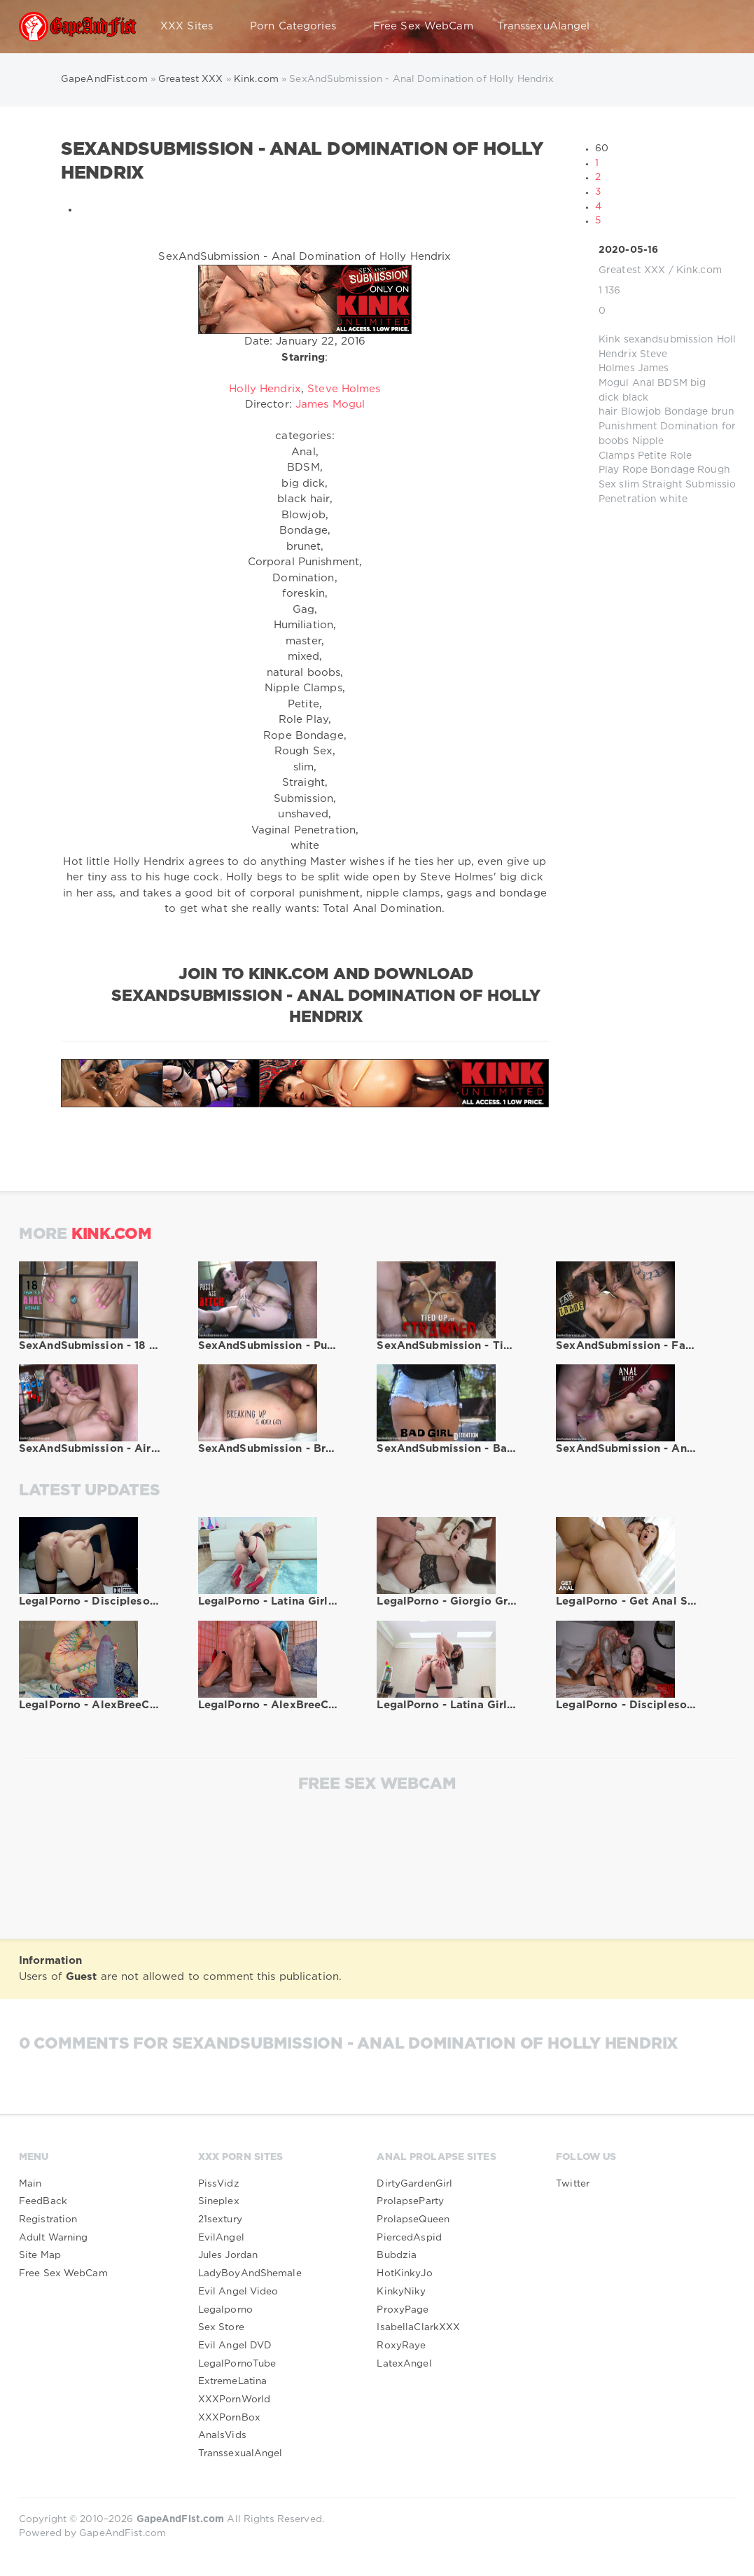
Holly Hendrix (265, 389)
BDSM (672, 383)
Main (30, 2184)
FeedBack (43, 2201)
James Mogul (330, 404)
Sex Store (221, 2327)
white (673, 499)
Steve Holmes (343, 389)
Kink (609, 339)
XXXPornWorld (234, 2399)
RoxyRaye (401, 2345)
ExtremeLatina (232, 2381)
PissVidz (218, 2184)
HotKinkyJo (404, 2273)
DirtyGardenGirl (414, 2184)
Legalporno (225, 2310)
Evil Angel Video (238, 2291)
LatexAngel (404, 2364)
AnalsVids (222, 2435)
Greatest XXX (632, 270)
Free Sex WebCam (423, 26)
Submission (713, 484)
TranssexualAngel (240, 2453)
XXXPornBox (229, 2418)
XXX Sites (193, 27)
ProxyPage (402, 2310)
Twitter (572, 2184)
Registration (48, 2219)
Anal (643, 383)
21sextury (220, 2219)
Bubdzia (397, 2255)
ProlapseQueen (413, 2219)
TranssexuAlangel (543, 26)
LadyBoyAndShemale (250, 2273)
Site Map (40, 2255)
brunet (728, 412)
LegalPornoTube (237, 2364)
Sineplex (218, 2201)
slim (628, 484)
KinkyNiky (401, 2291)
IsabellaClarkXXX (418, 2327)
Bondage (686, 412)
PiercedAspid (409, 2238)
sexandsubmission (669, 339)
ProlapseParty (410, 2201)
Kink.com (699, 270)
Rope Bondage (658, 470)
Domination (689, 426)
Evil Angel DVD (235, 2345)
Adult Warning (53, 2238)
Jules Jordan (228, 2255)
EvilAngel (221, 2238)
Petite (652, 456)
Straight (662, 484)
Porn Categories (299, 27)
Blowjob (641, 412)
